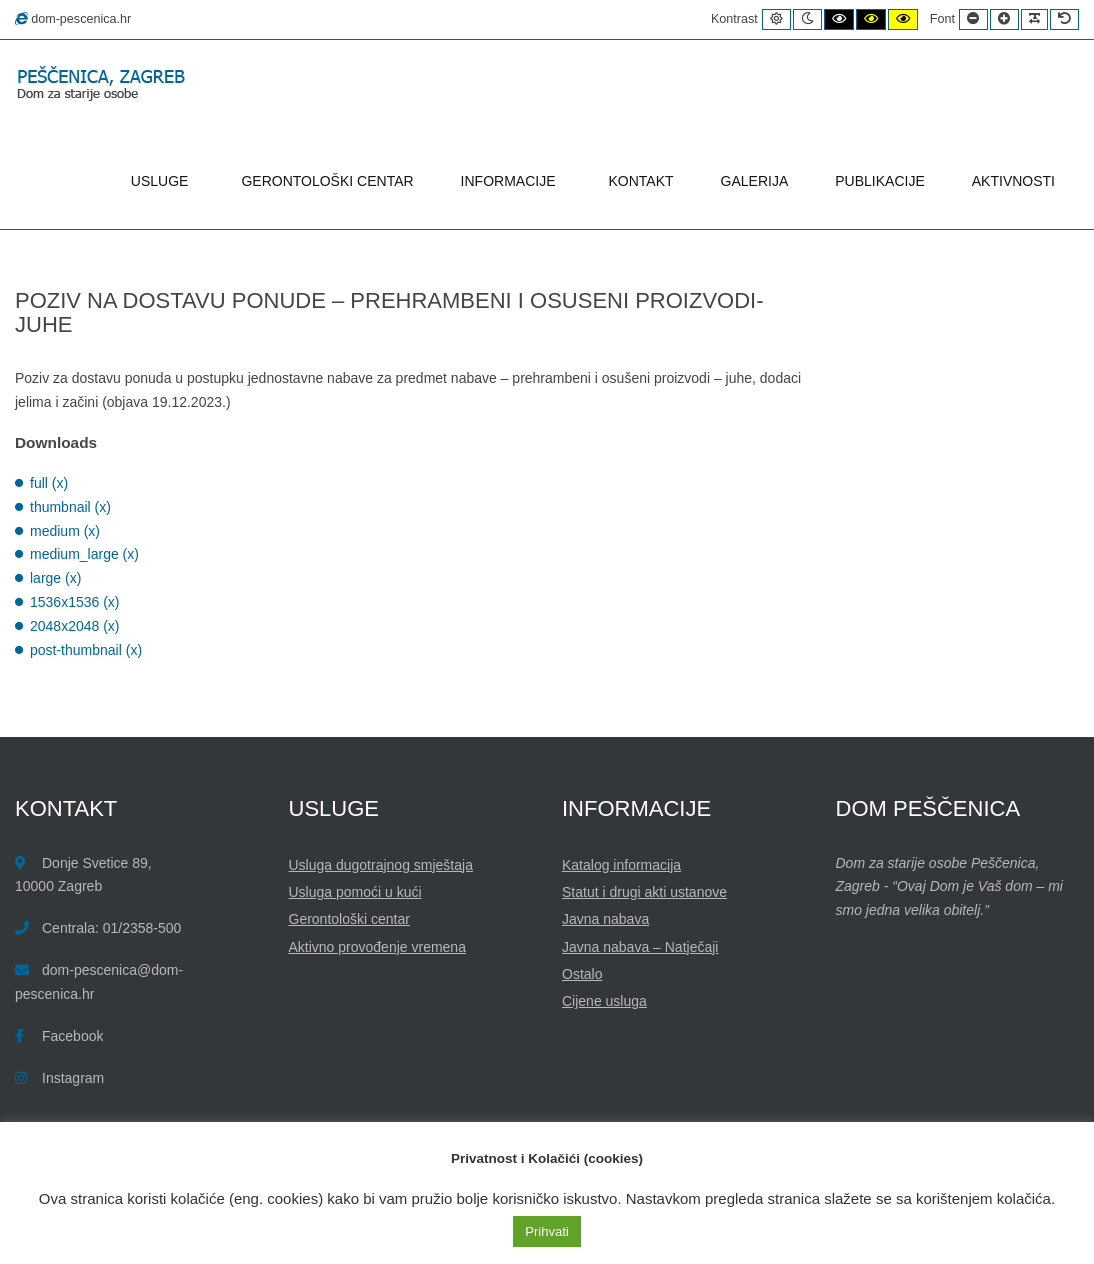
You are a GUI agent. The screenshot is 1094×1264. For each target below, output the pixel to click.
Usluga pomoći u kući (355, 892)
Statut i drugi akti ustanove (644, 892)
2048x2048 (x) (75, 626)
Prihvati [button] (546, 1231)
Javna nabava (605, 919)
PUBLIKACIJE (879, 181)
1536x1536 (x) (75, 602)
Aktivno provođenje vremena (377, 947)
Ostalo (582, 974)
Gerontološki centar (349, 919)
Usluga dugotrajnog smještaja (381, 865)
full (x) (49, 483)
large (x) (55, 578)
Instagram (73, 1078)
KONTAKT (641, 181)
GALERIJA (755, 181)
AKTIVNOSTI (1013, 181)
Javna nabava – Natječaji (640, 947)
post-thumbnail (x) (86, 650)
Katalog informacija (621, 865)
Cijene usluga (604, 1001)
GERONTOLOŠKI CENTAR (327, 181)
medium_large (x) (84, 554)
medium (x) (65, 531)
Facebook (72, 1036)
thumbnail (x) (70, 507)
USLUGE (163, 181)
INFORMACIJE (511, 181)
